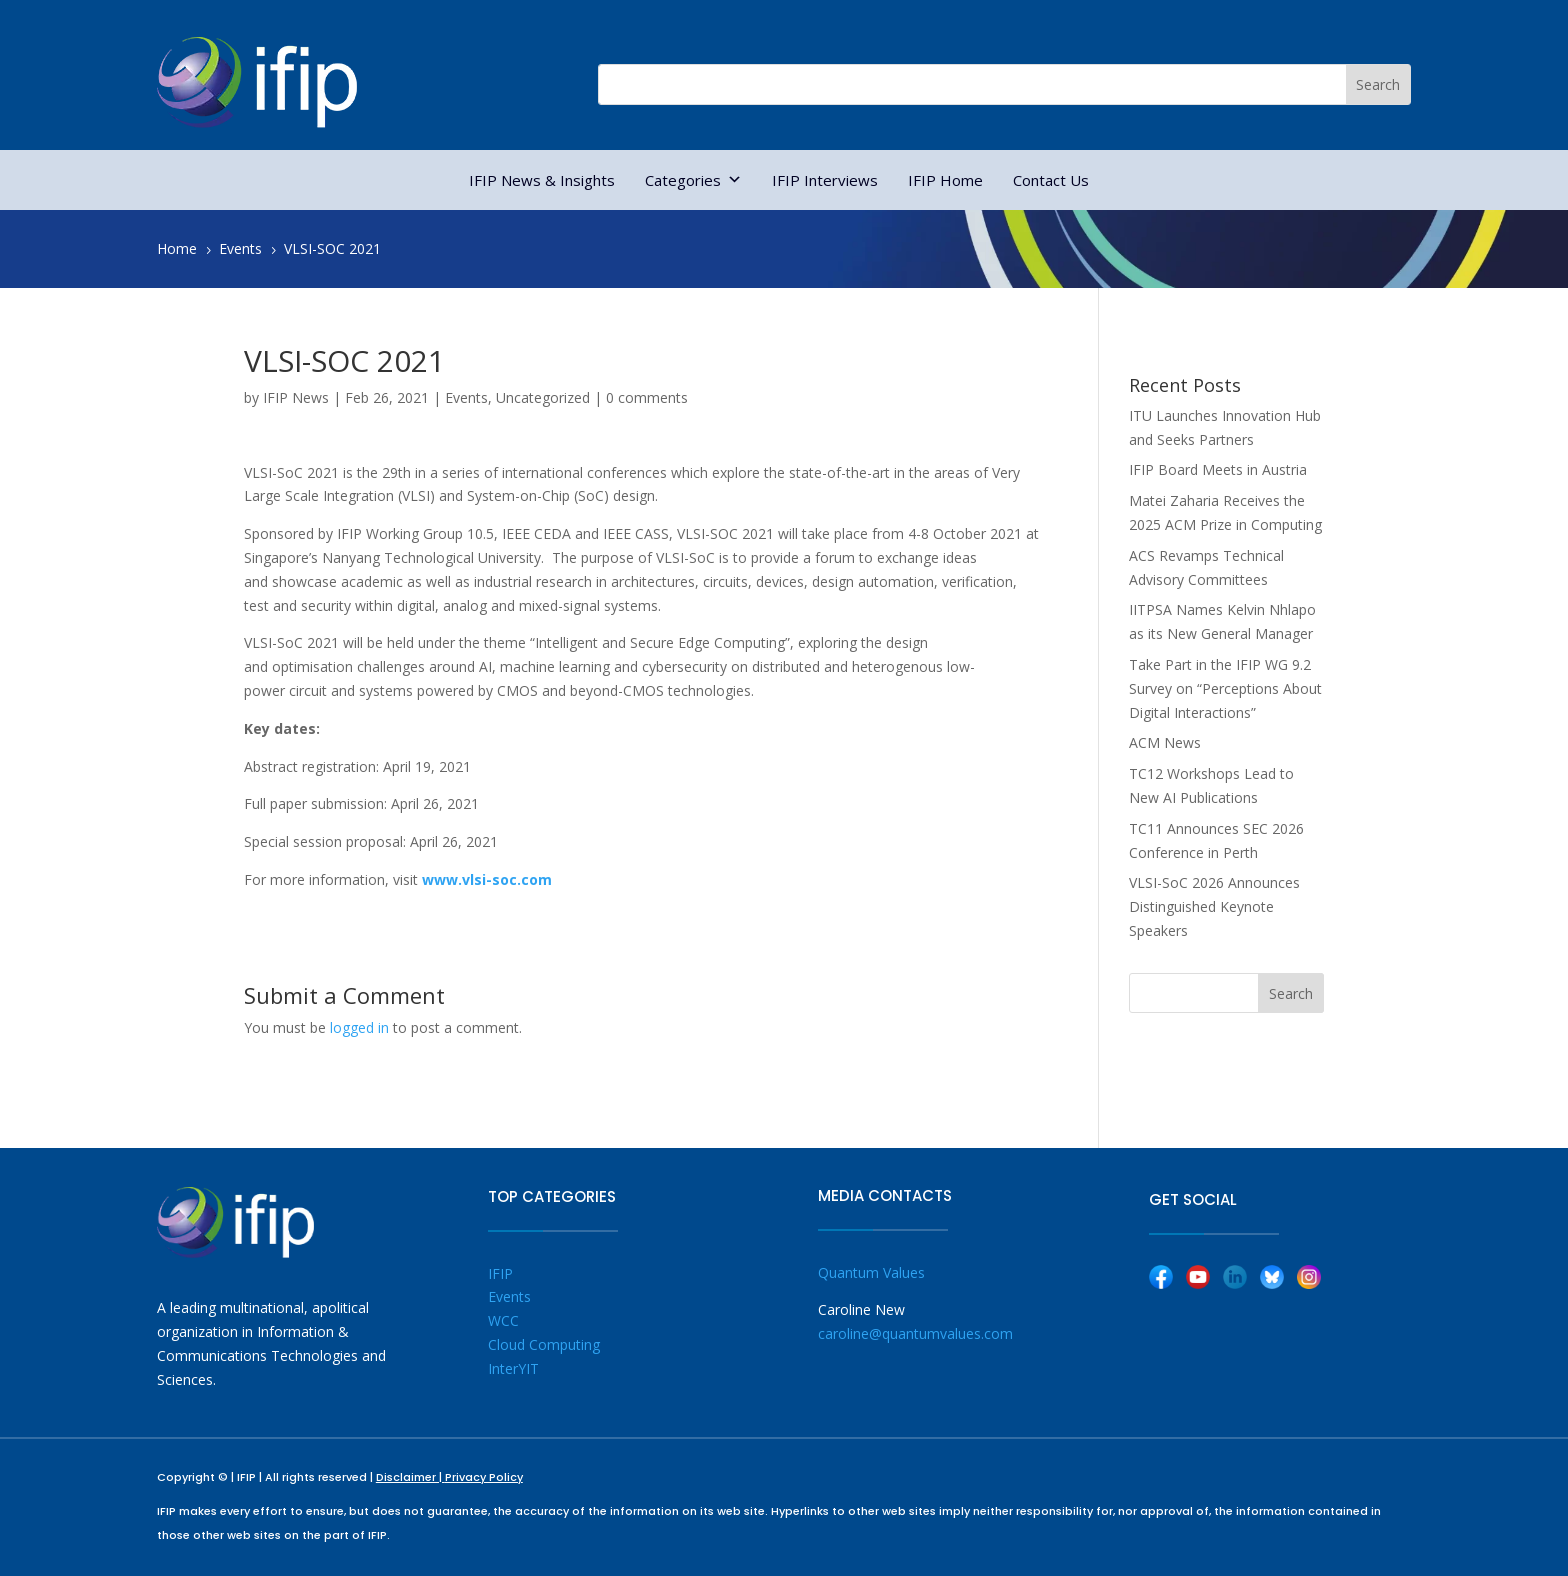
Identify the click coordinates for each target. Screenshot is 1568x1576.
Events (466, 397)
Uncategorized (543, 397)
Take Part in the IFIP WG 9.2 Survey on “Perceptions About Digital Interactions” (1225, 688)
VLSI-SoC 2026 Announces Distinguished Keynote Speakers (1214, 906)
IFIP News (296, 397)
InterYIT (513, 1368)
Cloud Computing (544, 1344)
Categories (693, 180)
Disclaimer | (410, 1477)
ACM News (1165, 742)
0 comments (647, 397)
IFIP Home (945, 180)
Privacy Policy (484, 1477)
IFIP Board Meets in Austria (1218, 469)
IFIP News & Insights (542, 180)
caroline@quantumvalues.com (915, 1333)
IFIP (500, 1273)
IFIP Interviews (825, 180)
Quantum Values (871, 1272)
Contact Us (1051, 180)
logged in (359, 1027)
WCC (503, 1320)
